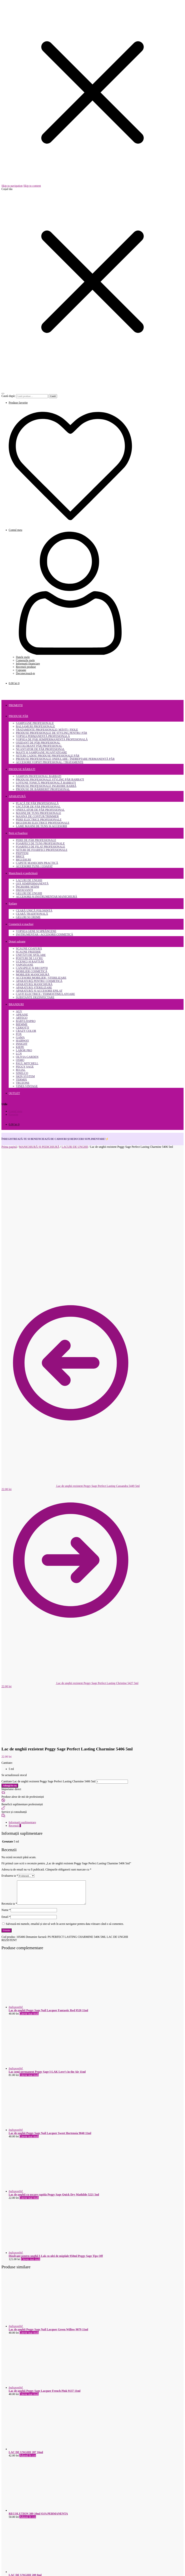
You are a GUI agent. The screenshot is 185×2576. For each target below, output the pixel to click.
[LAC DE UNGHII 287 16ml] (36, 2307)
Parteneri (14, 2471)
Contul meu (96, 592)
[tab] (74, 1680)
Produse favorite (96, 464)
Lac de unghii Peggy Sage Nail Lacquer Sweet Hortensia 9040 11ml (50, 1991)
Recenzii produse (26, 666)
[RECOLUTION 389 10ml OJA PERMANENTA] (36, 2368)
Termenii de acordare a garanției (27, 2509)
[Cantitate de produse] (112, 1640)
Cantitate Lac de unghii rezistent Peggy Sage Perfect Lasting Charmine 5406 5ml (48, 1639)
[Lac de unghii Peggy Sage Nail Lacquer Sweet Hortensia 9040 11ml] (43, 1987)
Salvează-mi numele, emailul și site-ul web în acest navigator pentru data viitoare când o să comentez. (65, 1781)
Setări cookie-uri (18, 2513)
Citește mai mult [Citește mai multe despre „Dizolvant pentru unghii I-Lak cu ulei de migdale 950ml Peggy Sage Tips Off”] (30, 2117)
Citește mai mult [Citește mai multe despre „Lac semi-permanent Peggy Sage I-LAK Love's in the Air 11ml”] (29, 1933)
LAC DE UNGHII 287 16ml (26, 2310)
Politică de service (19, 2490)
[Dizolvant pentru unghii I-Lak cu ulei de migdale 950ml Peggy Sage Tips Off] (43, 2110)
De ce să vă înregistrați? (22, 2452)
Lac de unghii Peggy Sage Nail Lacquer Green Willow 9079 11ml (48, 2187)
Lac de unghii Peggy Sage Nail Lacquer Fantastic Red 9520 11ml (48, 1868)
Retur (12, 2487)
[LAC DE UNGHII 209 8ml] (36, 2429)
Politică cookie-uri (19, 2503)
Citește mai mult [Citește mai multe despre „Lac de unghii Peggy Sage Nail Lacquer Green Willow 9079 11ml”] (29, 2190)
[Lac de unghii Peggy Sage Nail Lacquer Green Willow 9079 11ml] (43, 2184)
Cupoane (21, 670)
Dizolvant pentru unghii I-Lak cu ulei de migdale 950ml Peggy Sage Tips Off (56, 2114)
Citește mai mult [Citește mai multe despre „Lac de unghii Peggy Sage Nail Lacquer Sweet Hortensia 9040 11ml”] (29, 1994)
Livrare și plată (17, 2477)
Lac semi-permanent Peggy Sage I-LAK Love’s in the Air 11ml (47, 1929)
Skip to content (32, 185)
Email (5, 1774)
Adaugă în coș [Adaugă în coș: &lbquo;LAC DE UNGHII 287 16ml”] (27, 2313)
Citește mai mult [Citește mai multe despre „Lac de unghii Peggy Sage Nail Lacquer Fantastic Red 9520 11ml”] (29, 1871)
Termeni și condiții (20, 2506)
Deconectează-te (25, 673)
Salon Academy (18, 2468)
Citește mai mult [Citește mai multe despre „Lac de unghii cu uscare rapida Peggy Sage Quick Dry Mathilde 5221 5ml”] (29, 2055)
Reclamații (15, 2480)
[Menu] (2, 393)
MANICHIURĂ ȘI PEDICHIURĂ (39, 1146)
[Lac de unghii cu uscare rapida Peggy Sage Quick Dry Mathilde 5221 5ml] (43, 2049)
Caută (53, 396)
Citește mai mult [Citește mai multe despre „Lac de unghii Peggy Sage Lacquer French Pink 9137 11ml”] (29, 2252)
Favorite (13, 1114)
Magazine (14, 2448)
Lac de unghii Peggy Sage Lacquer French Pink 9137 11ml (44, 2248)
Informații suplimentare (22, 1680)
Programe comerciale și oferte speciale (31, 2464)
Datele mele (23, 657)
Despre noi (15, 2442)
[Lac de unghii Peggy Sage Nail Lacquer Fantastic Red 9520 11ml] (43, 1865)
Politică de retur (18, 2493)
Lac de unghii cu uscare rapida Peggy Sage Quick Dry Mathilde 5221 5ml (54, 2052)
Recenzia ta (9, 1761)
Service (13, 2484)
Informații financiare (28, 663)
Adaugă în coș (10, 1643)
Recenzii (15, 1683)
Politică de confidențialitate (24, 2499)
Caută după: (8, 395)
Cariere (13, 2455)
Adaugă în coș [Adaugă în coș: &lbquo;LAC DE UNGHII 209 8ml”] (27, 2436)
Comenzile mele (25, 660)
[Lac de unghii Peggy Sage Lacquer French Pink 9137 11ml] (43, 2245)
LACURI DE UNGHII (75, 1146)
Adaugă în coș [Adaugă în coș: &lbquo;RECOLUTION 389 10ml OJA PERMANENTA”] (27, 2374)
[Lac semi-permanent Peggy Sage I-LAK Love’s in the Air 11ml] (43, 1926)
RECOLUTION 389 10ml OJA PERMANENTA (38, 2371)
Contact (13, 2445)
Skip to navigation (12, 185)
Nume (6, 1768)
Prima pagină (9, 1146)
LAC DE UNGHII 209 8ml (25, 2433)
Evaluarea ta (9, 1733)
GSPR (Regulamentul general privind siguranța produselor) (43, 2516)
